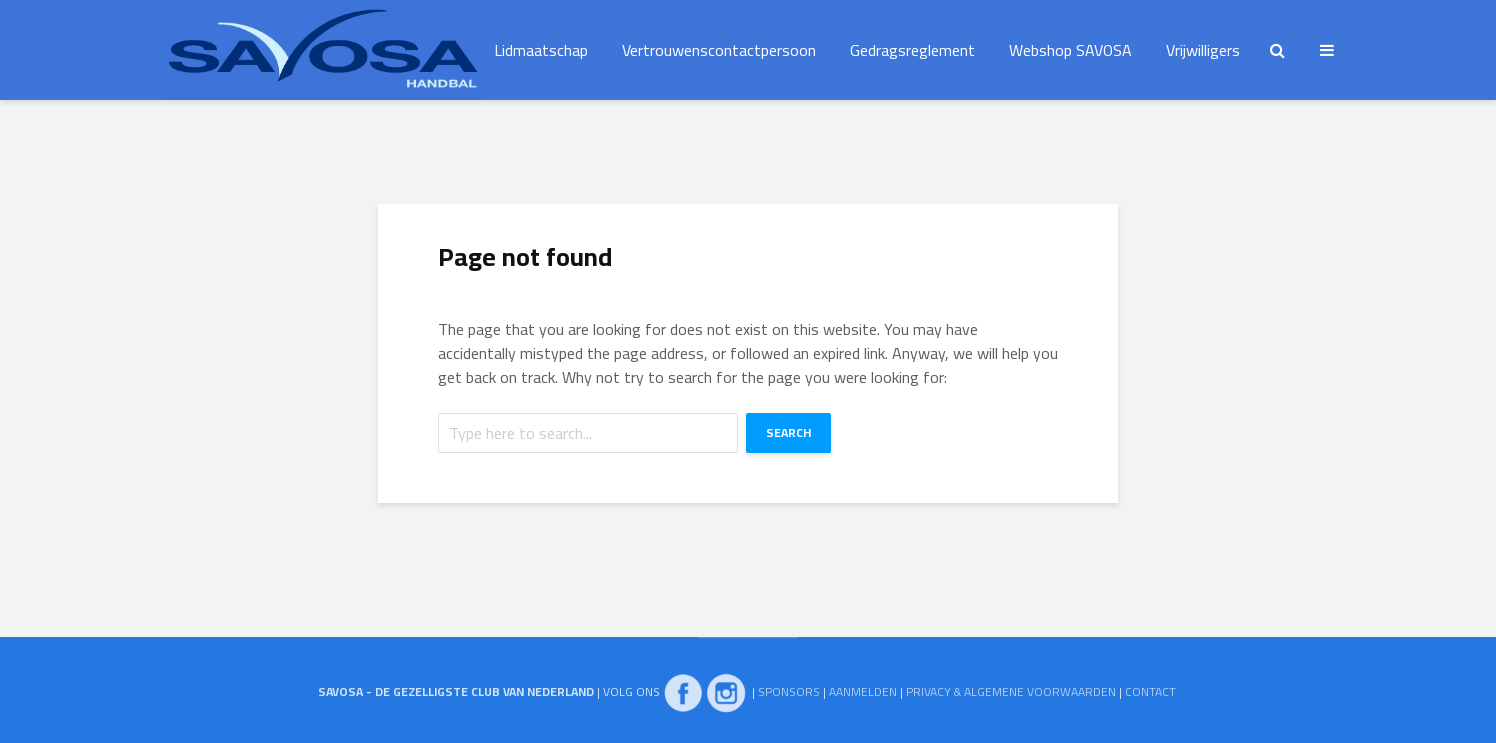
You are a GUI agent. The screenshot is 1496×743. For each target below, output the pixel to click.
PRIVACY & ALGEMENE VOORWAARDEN (1011, 691)
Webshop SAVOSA (1070, 50)
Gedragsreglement (912, 50)
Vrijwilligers (1203, 50)
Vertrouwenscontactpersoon (719, 50)
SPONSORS (789, 691)
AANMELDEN (863, 691)
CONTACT (1150, 691)
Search (788, 432)
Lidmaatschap (541, 50)
